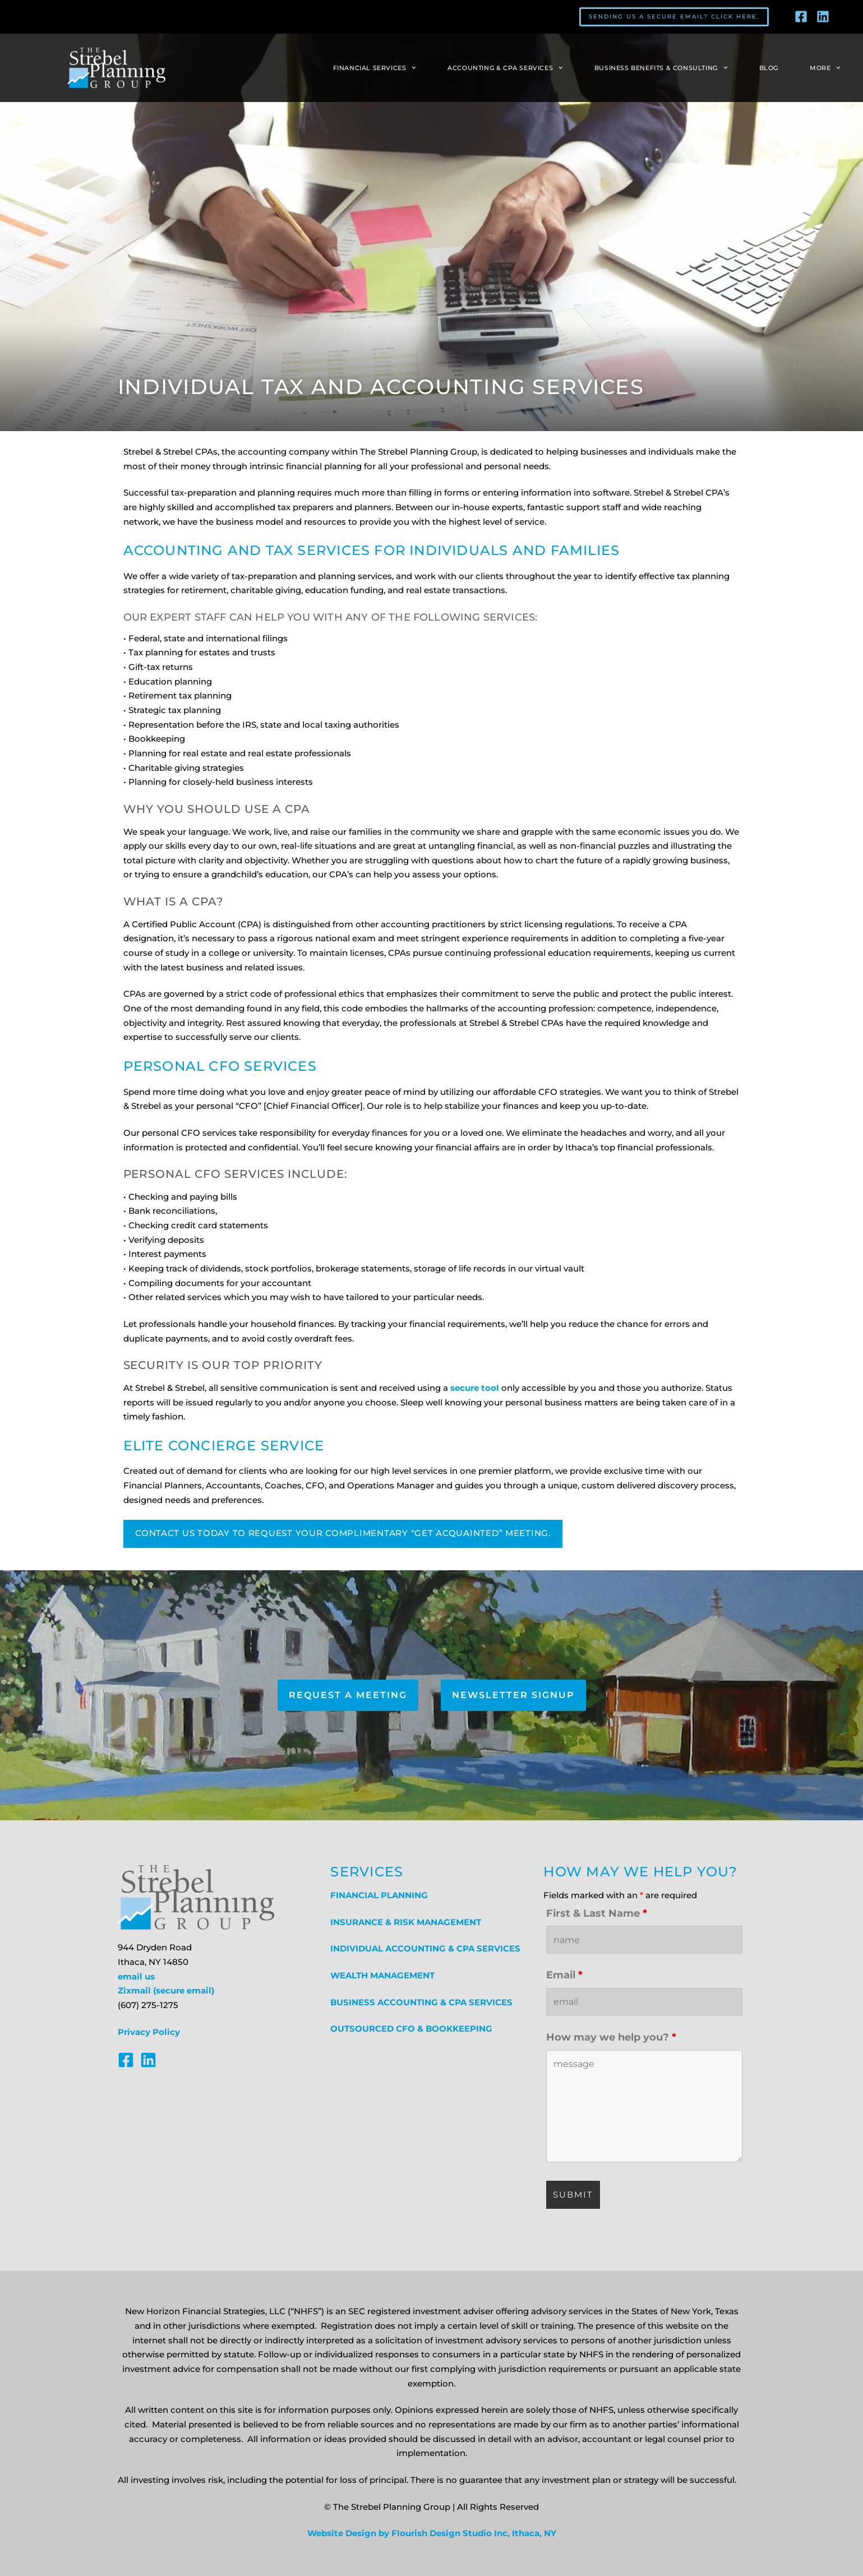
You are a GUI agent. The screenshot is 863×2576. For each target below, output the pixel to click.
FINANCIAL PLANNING (379, 1895)
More (825, 68)
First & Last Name (596, 1913)
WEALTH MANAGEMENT (382, 1976)
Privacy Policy (149, 2032)
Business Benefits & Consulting (661, 68)
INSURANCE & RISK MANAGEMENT (405, 1922)
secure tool (474, 1388)
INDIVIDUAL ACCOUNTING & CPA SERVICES (425, 1949)
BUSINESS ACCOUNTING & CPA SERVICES (421, 2002)
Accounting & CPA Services (505, 68)
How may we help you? (611, 2037)
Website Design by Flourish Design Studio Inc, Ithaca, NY (431, 2533)
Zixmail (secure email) (166, 1991)
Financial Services (375, 68)
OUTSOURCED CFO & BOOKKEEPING (411, 2029)
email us (136, 1977)
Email (564, 1975)
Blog (768, 68)
